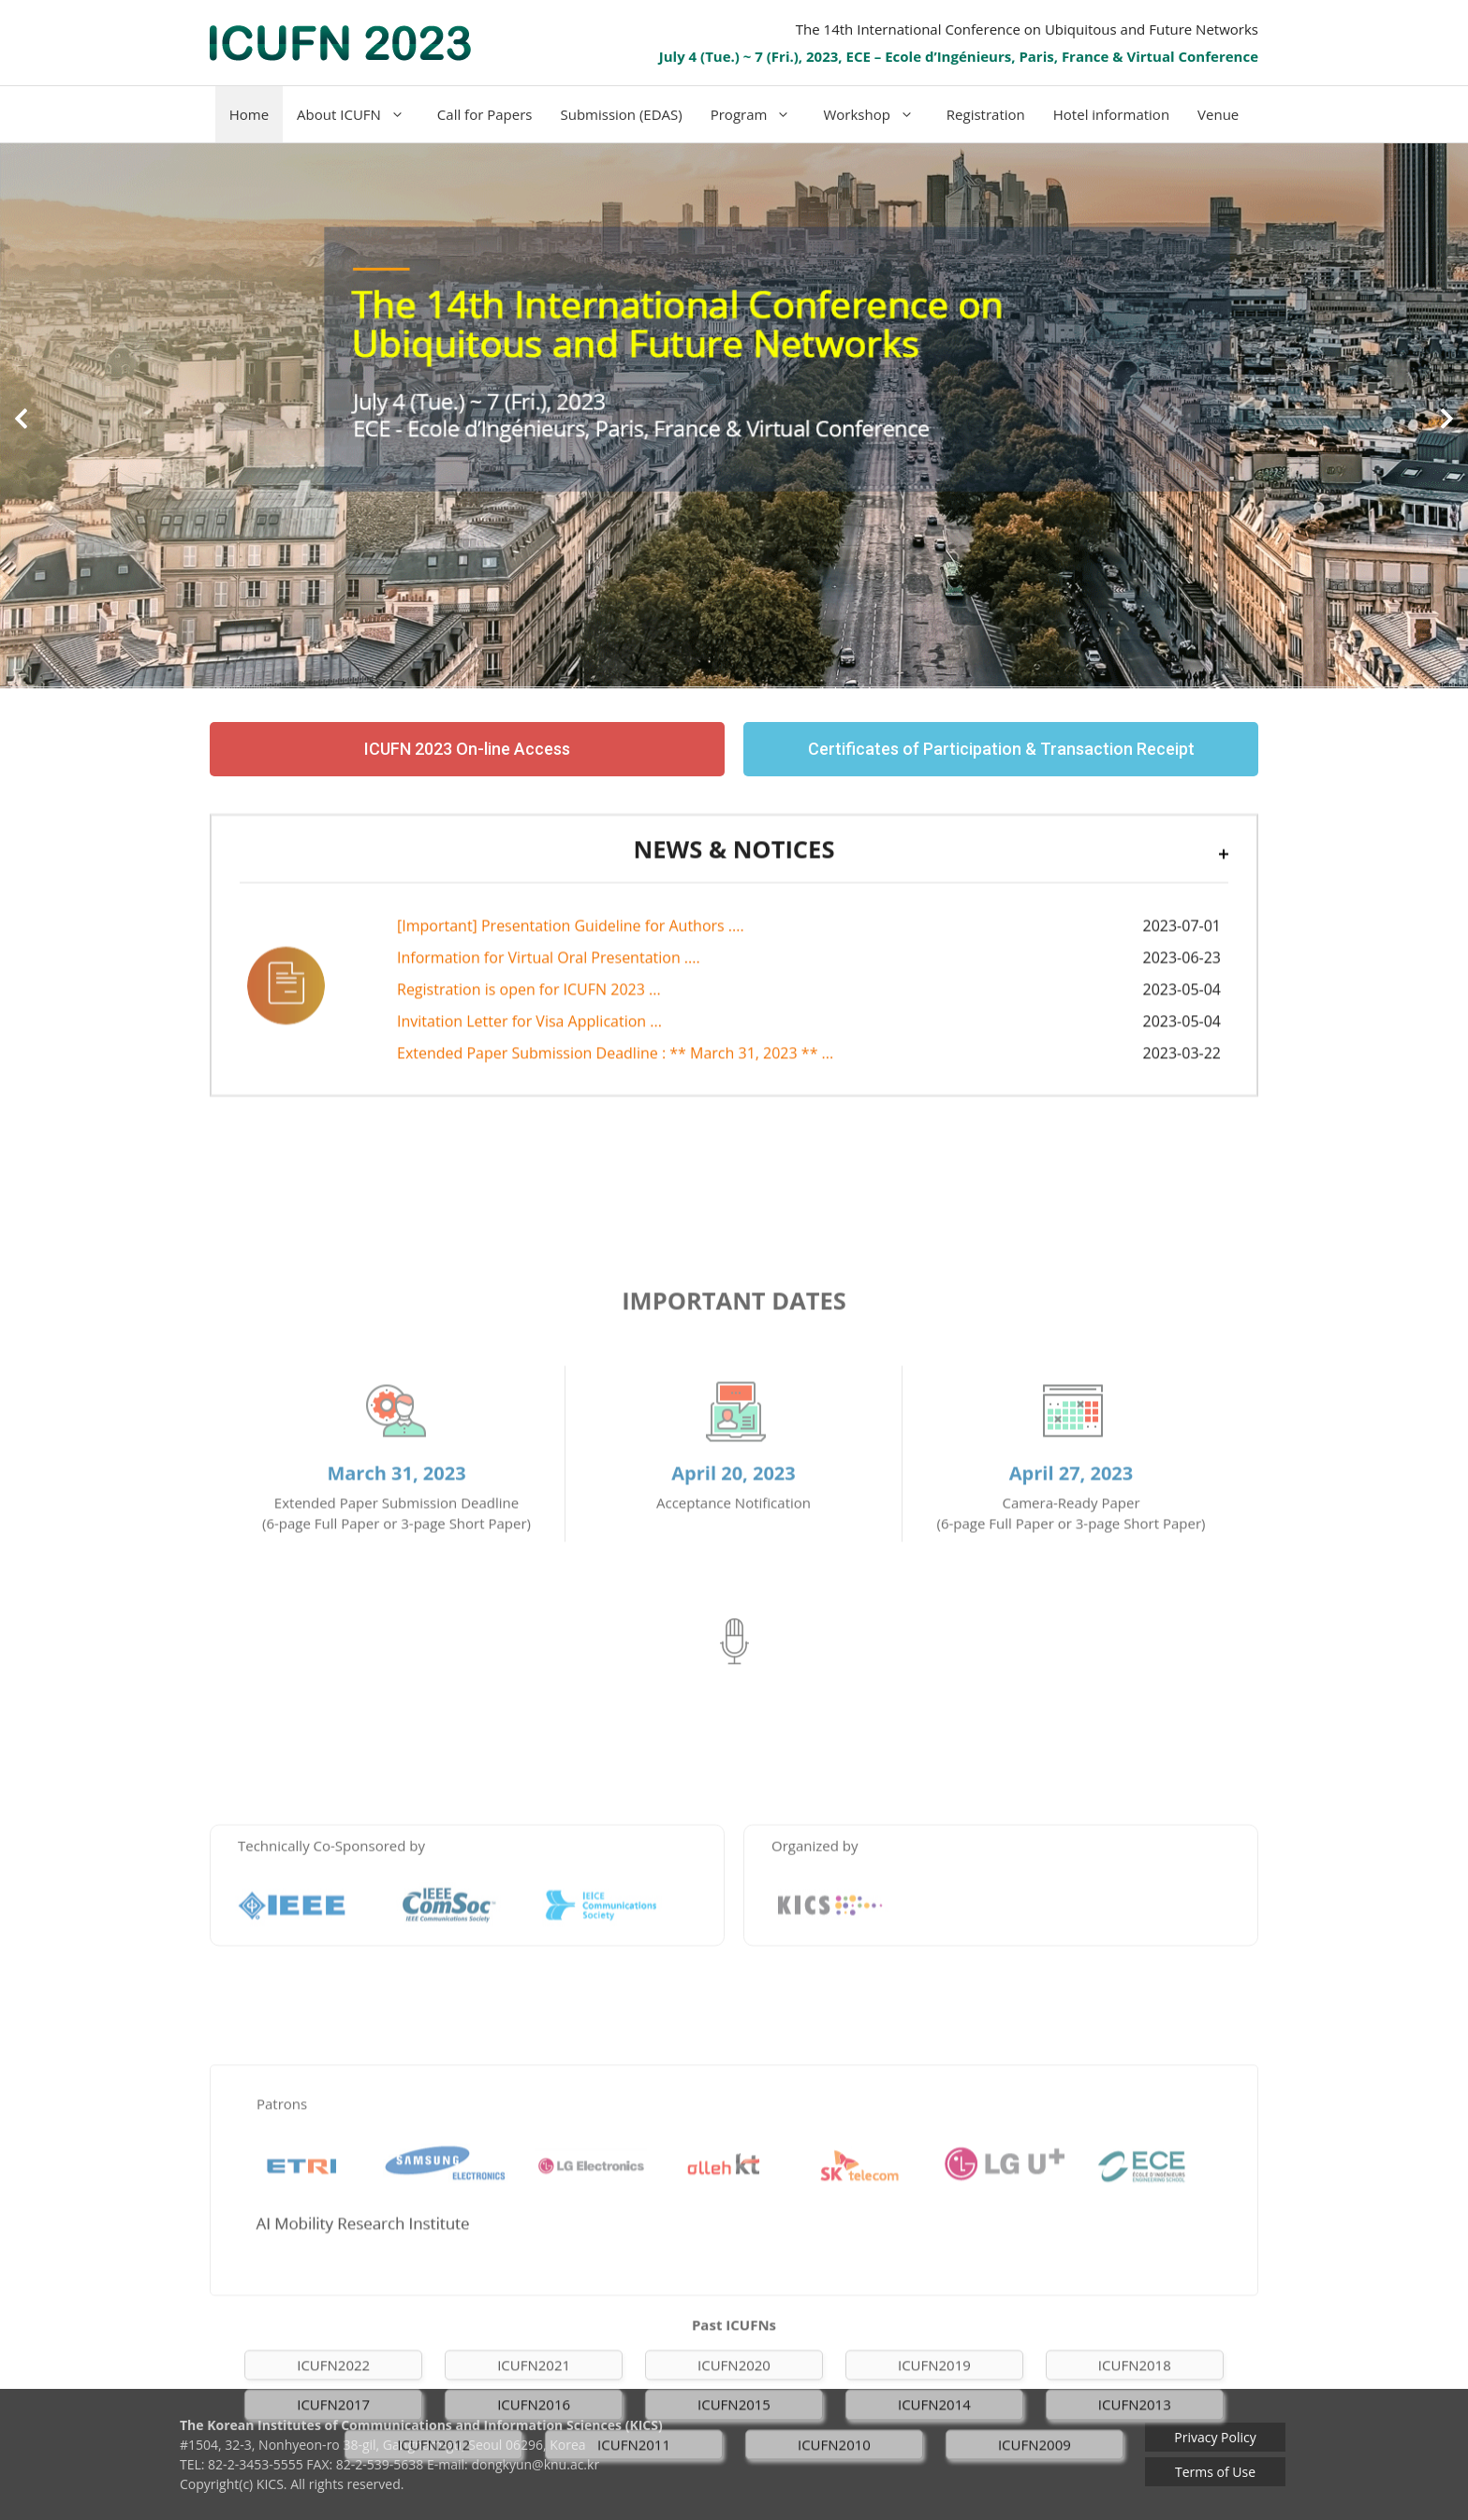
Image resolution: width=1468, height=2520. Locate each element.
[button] (21, 418)
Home (249, 114)
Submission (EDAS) (621, 114)
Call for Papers (485, 114)
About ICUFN (360, 114)
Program (760, 114)
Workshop (877, 114)
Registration (986, 114)
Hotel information (1111, 114)
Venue (1218, 114)
